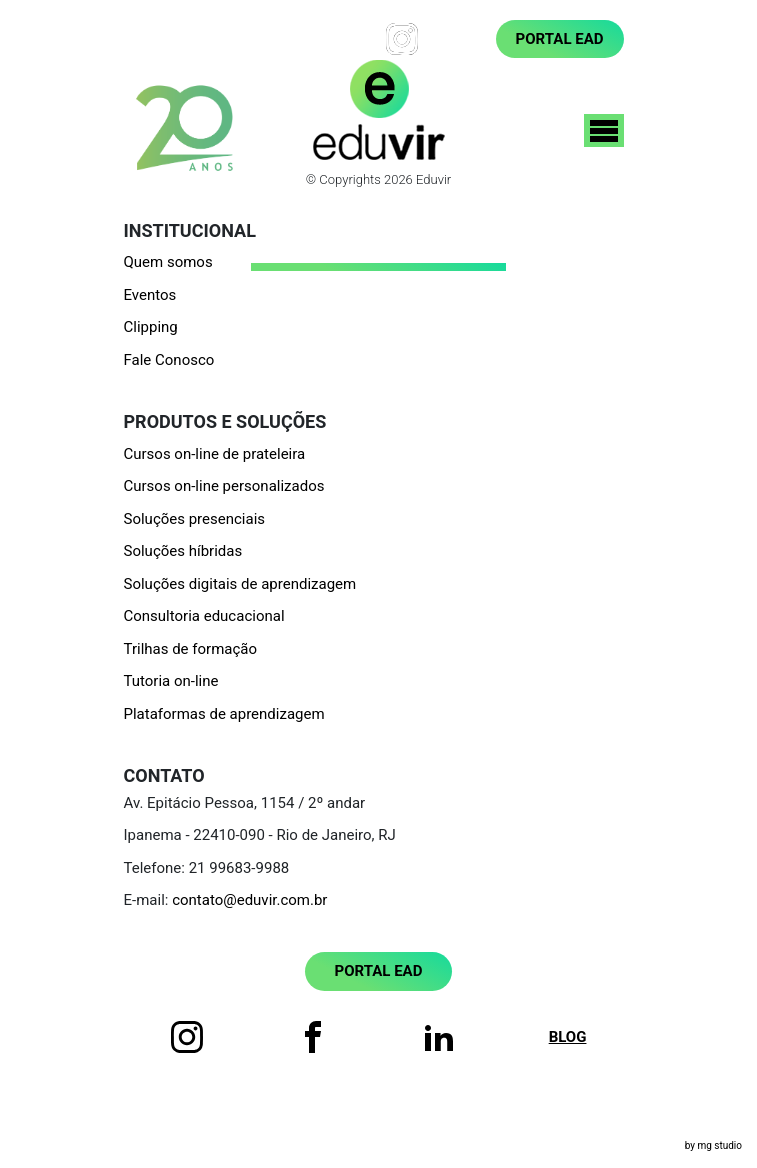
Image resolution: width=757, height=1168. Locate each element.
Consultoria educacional (204, 616)
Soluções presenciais (195, 519)
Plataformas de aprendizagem (224, 714)
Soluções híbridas (183, 551)
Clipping (151, 327)
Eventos (150, 295)
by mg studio (713, 1145)
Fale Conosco (169, 360)
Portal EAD (560, 39)
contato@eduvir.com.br (249, 900)
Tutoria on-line (171, 681)
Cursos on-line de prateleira (215, 454)
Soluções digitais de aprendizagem (240, 584)
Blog (457, 39)
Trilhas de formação (191, 649)
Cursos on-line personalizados (224, 486)
